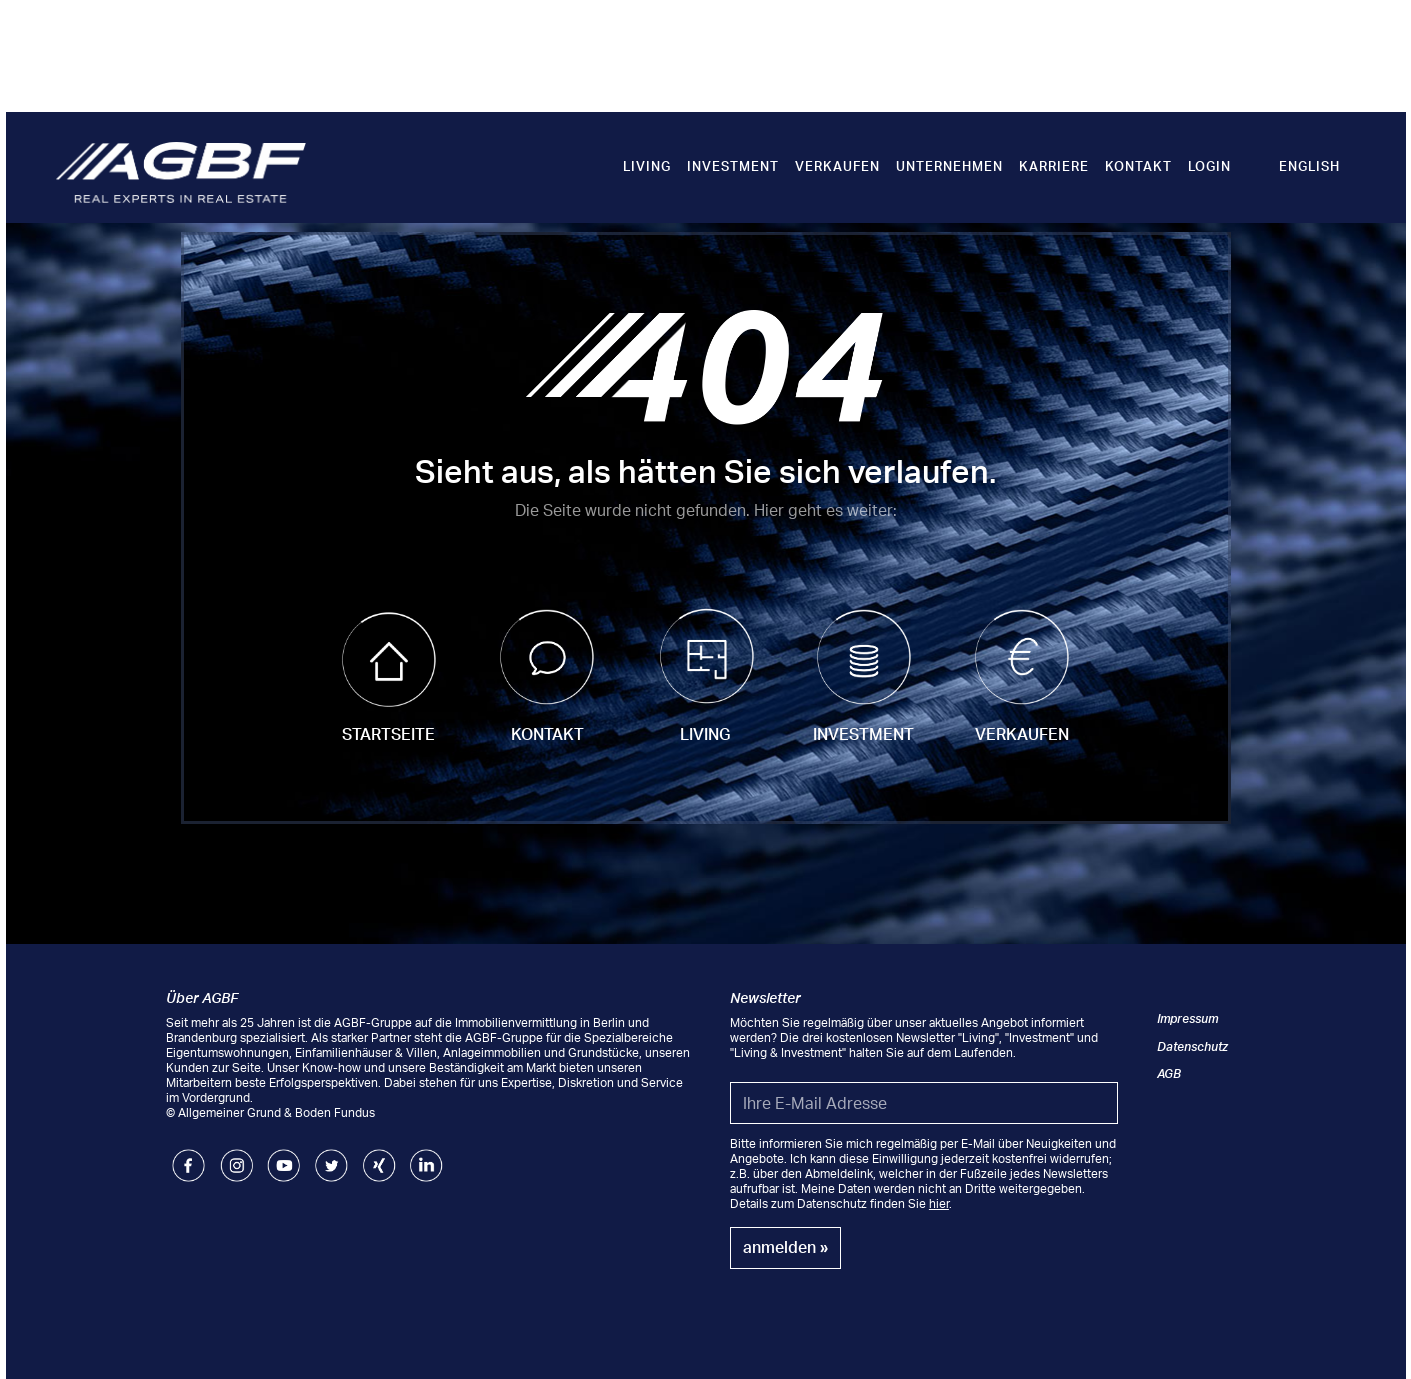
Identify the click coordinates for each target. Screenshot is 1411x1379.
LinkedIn (426, 1156)
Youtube (283, 1156)
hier (939, 1203)
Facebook (188, 1156)
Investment (733, 166)
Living (647, 166)
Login (1209, 166)
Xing (375, 1156)
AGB (1169, 1073)
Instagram (236, 1156)
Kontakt (1138, 166)
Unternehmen (949, 166)
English (1309, 166)
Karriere (1054, 166)
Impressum (1187, 1018)
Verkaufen (837, 166)
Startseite (388, 734)
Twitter (331, 1156)
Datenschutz (1192, 1046)
